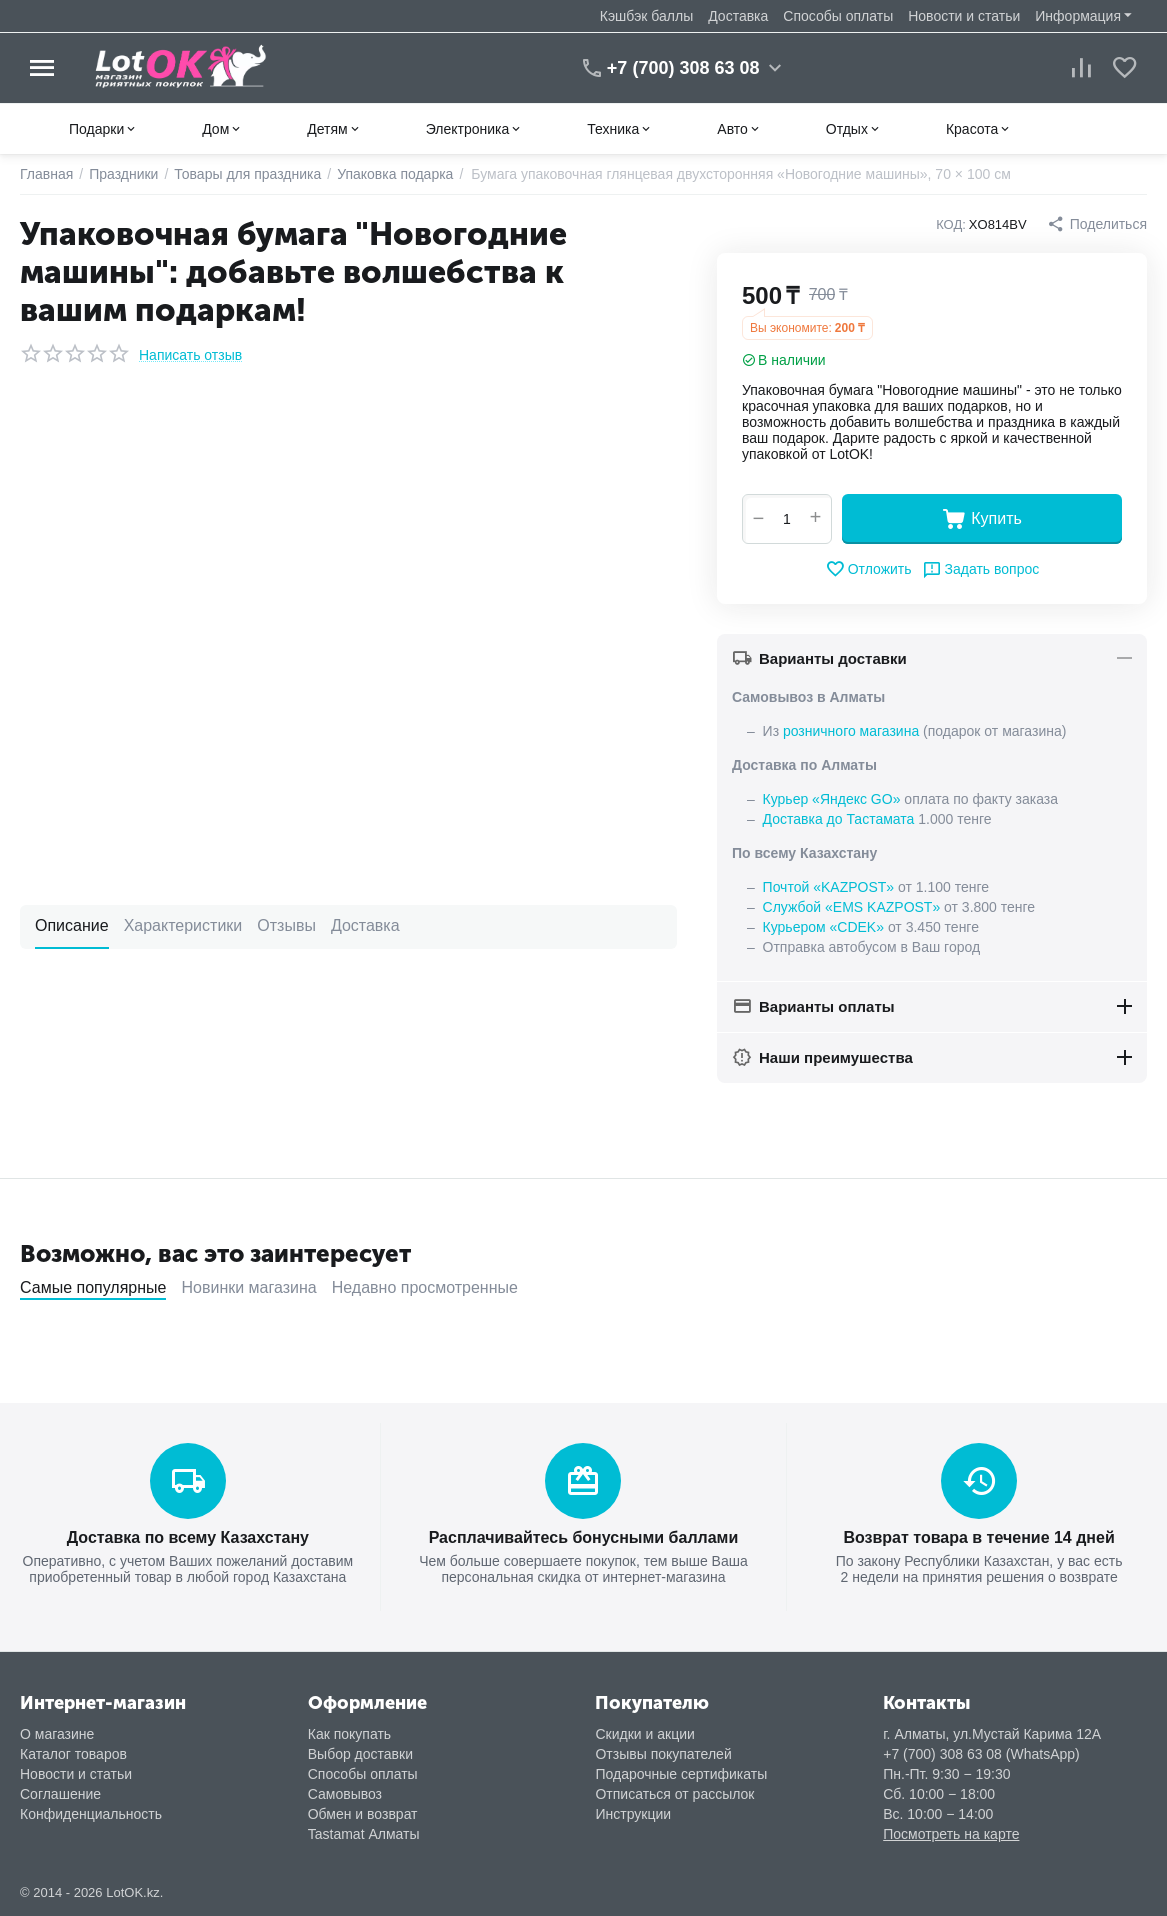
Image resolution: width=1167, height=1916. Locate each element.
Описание (72, 925)
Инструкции (633, 1814)
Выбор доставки (360, 1754)
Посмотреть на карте (951, 1834)
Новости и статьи (964, 16)
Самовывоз (345, 1794)
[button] (1097, 224)
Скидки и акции (644, 1734)
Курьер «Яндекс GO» (832, 799)
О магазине (57, 1734)
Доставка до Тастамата (839, 819)
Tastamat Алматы (364, 1834)
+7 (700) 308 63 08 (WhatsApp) (981, 1754)
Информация (1078, 16)
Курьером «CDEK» (823, 927)
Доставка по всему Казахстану (188, 1537)
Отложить (868, 569)
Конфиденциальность (91, 1814)
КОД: (951, 224)
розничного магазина (851, 731)
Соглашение (60, 1794)
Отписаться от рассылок (674, 1794)
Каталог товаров (73, 1754)
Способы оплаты (838, 16)
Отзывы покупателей (663, 1754)
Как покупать (349, 1734)
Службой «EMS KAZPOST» (852, 907)
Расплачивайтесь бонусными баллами (584, 1537)
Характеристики (183, 925)
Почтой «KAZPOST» (829, 887)
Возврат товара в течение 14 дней (978, 1537)
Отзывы (286, 925)
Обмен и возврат (363, 1814)
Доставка (738, 16)
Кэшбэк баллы (646, 16)
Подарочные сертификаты (681, 1774)
